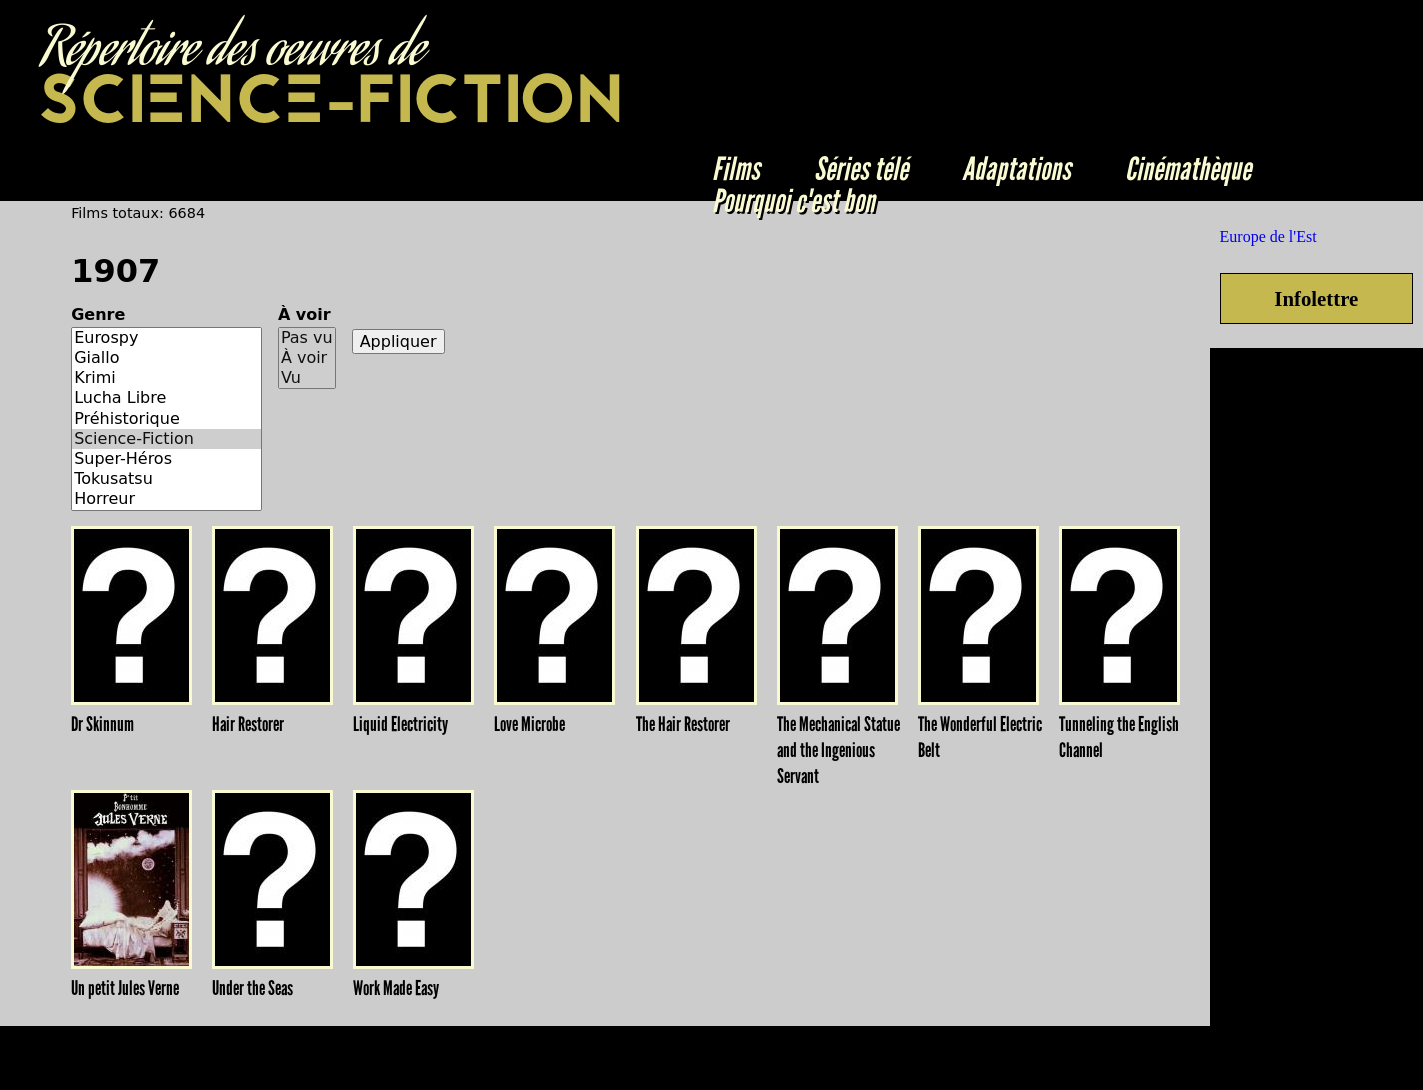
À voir (304, 314)
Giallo (166, 358)
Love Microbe (529, 724)
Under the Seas (252, 988)
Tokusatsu (166, 479)
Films (736, 169)
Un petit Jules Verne (125, 988)
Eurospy (166, 338)
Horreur (166, 499)
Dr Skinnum (102, 724)
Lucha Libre (166, 398)
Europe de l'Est (1268, 236)
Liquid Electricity (400, 724)
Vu (307, 378)
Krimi (166, 378)
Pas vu (307, 338)
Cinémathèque (1188, 169)
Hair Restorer (248, 724)
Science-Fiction (166, 439)
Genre (98, 314)
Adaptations (1016, 169)
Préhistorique (166, 419)
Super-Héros (166, 459)
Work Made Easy (396, 988)
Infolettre (1316, 298)
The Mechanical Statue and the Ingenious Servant (838, 750)
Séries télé (861, 169)
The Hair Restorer (683, 724)
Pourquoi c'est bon (793, 201)
